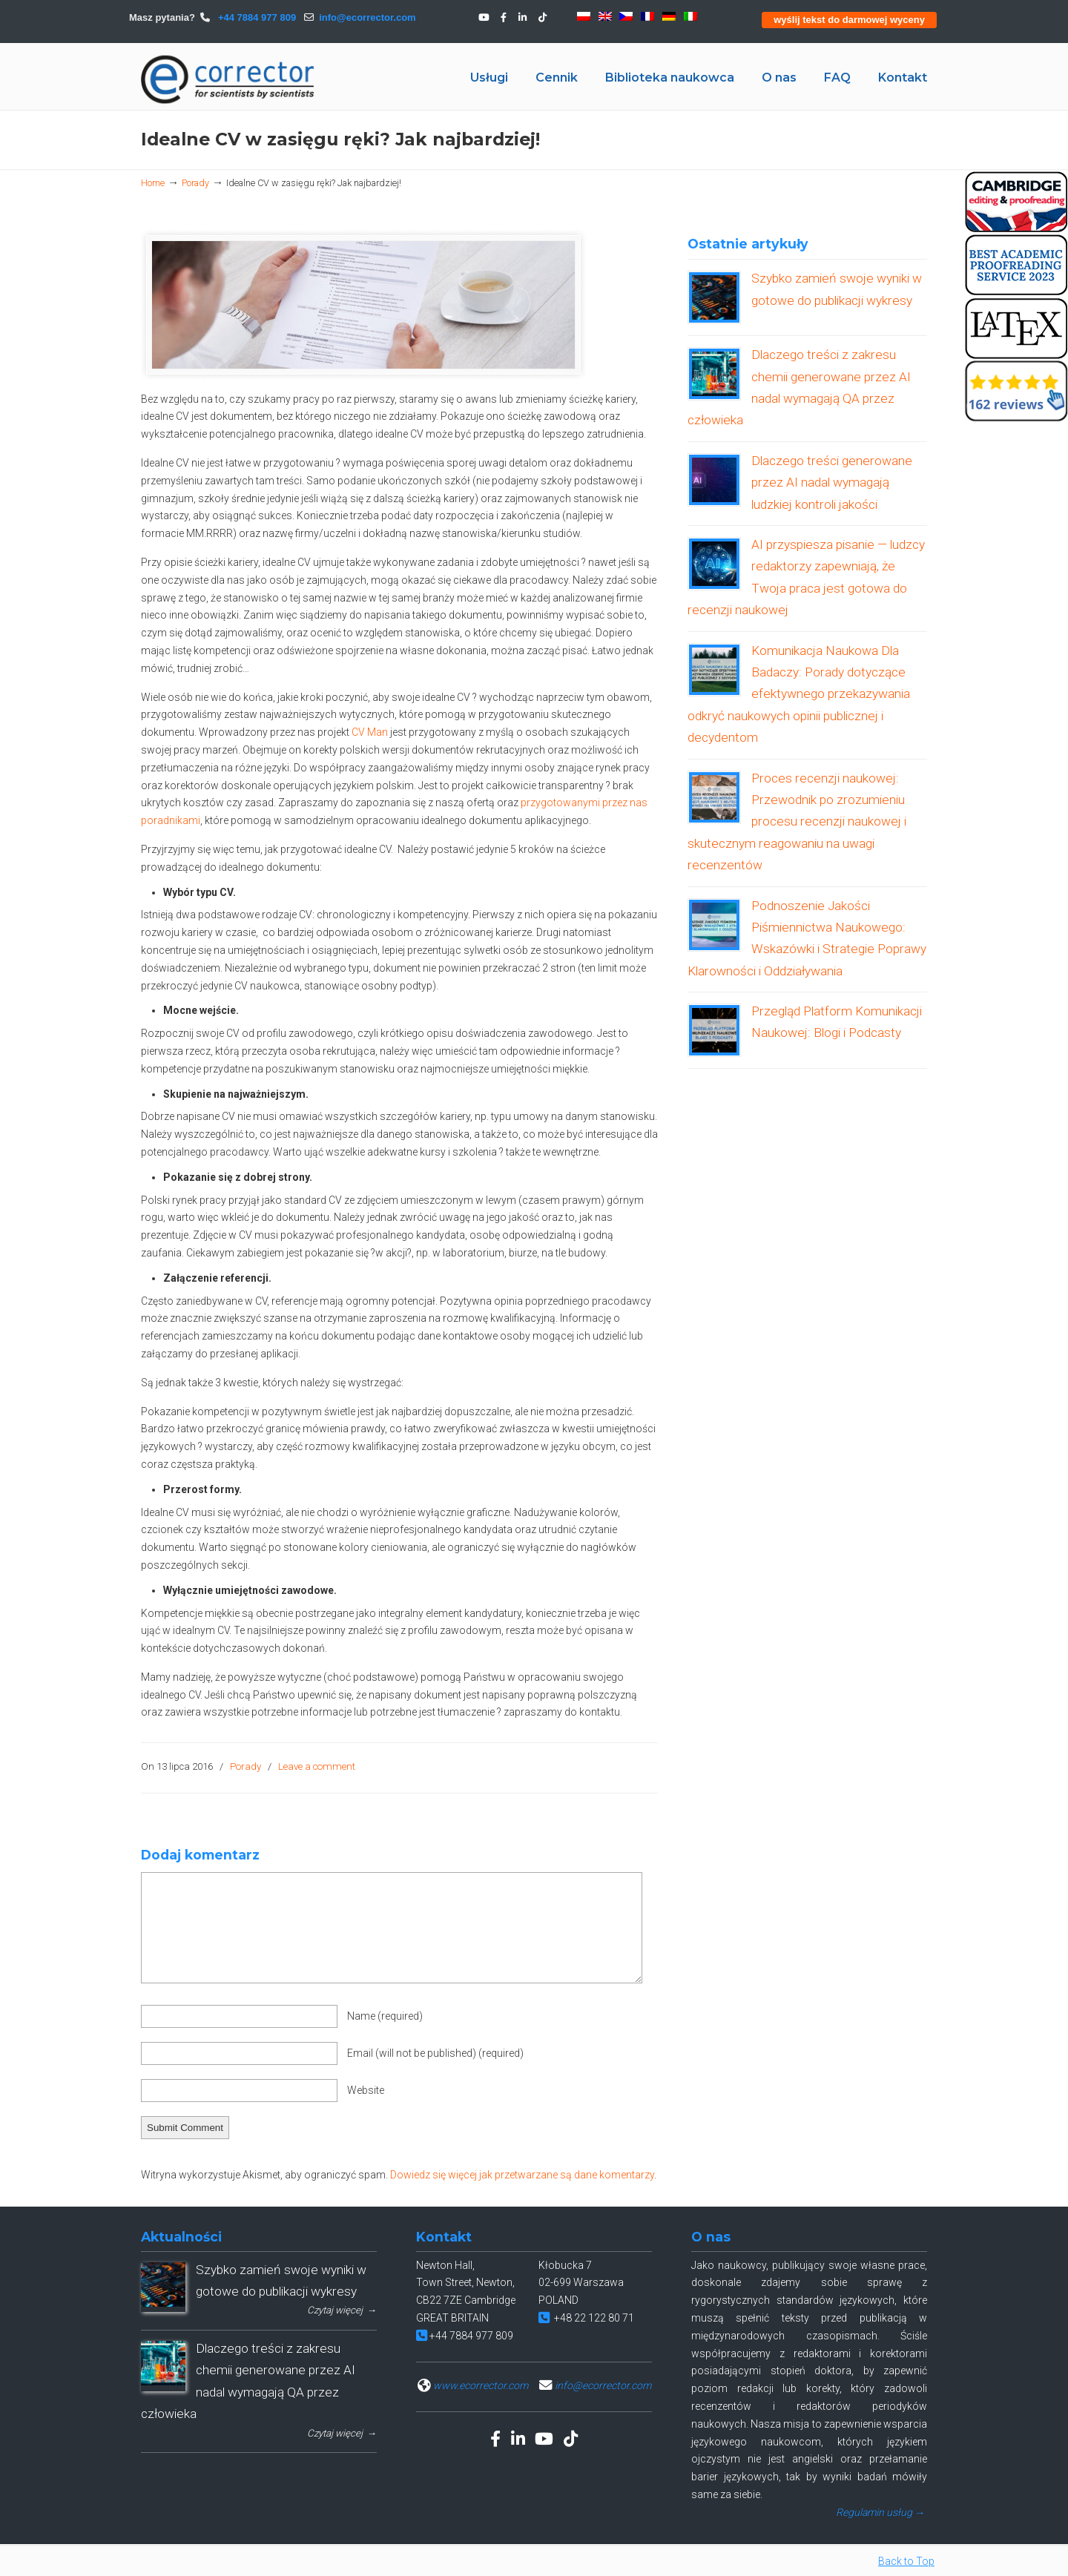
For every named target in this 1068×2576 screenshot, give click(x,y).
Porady (195, 182)
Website (365, 2090)
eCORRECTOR (228, 79)
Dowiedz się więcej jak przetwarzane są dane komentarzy (522, 2175)
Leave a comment (316, 1766)
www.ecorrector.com (480, 2385)
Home (153, 182)
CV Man (371, 732)
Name (385, 2016)
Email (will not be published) (435, 2053)
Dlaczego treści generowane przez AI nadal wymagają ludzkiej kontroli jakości (831, 482)
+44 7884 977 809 (255, 17)
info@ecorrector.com (367, 17)
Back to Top (906, 2561)
